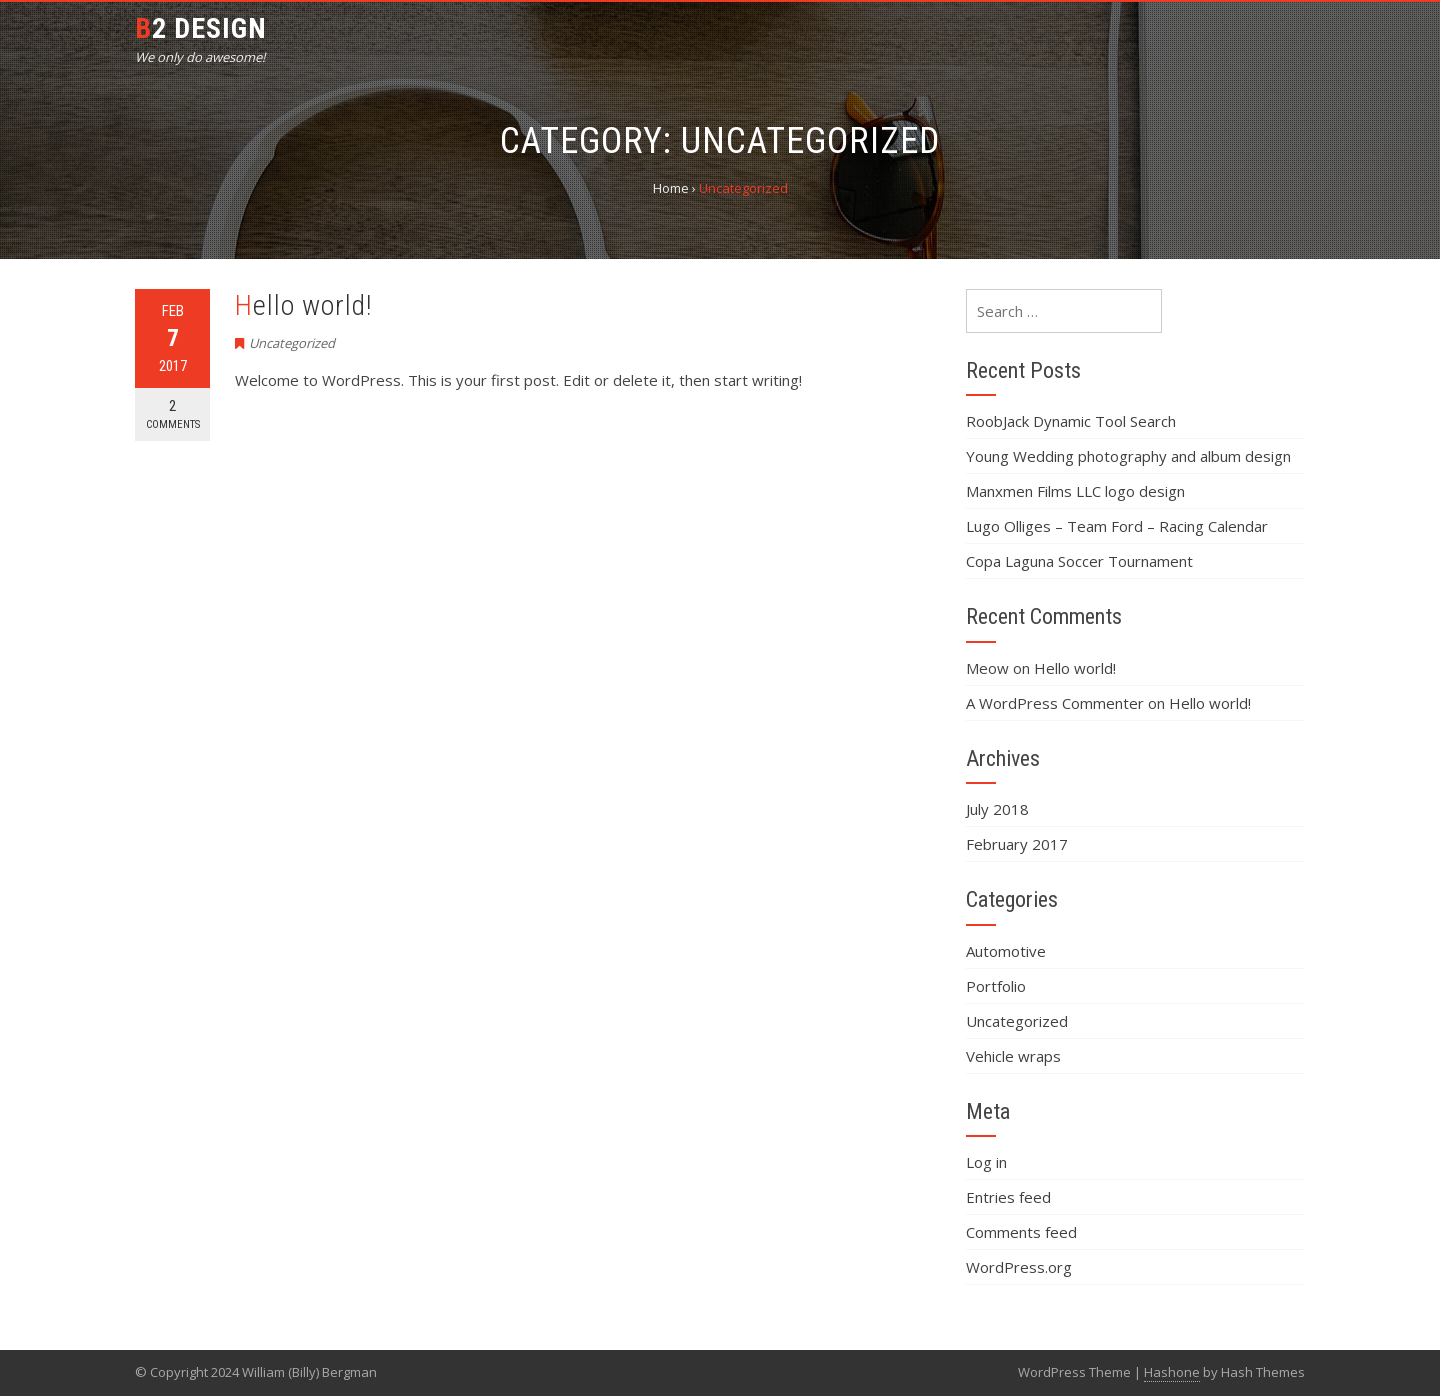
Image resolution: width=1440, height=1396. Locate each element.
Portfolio (996, 986)
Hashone (1172, 1372)
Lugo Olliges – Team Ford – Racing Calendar (1117, 526)
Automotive (1006, 951)
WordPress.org (1019, 1267)
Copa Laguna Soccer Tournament (1079, 561)
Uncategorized (292, 343)
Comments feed (1021, 1232)
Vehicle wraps (1013, 1056)
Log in (986, 1162)
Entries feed (1008, 1197)
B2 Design (201, 28)
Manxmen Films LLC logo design (1075, 491)
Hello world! (303, 305)
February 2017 (1017, 844)
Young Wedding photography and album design (1128, 456)
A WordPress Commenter (1055, 703)
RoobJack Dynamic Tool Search (1071, 421)
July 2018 (997, 809)
